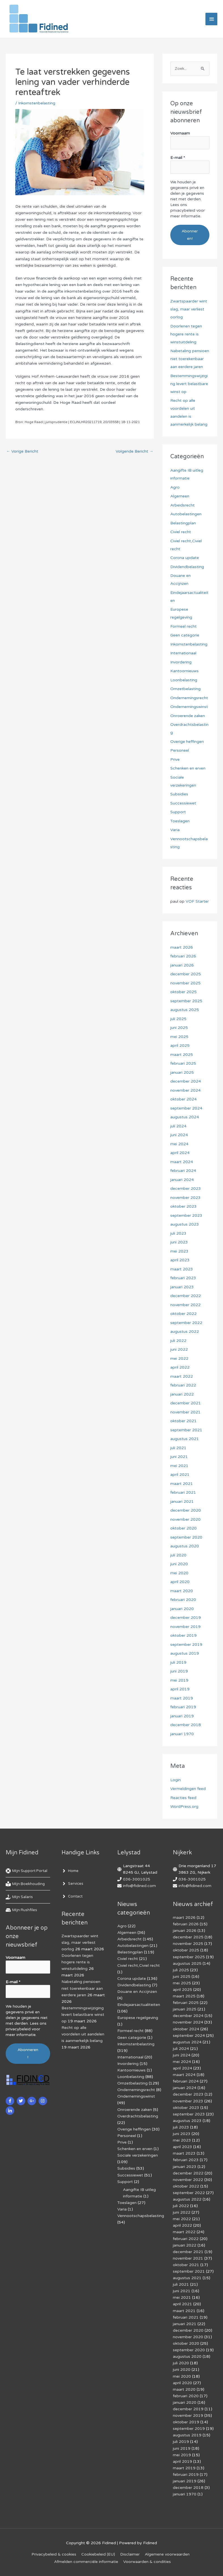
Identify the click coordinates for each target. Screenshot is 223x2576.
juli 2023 (178, 1233)
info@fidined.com (139, 1885)
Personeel (179, 750)
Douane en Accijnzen (137, 1991)
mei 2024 (179, 1144)
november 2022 (185, 1304)
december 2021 (185, 1403)
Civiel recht (180, 532)
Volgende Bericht (134, 451)
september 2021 (186, 1430)
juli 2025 (178, 1018)
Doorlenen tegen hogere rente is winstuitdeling (186, 334)
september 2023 (186, 1215)
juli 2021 (178, 1447)
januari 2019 (182, 1716)
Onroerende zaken (187, 715)
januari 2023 (182, 1287)
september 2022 (186, 1322)
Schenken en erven (187, 768)
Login (175, 1779)
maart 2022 (181, 1376)
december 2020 (185, 1510)
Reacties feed (183, 1797)
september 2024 (186, 1108)
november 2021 (185, 1412)
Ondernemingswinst (189, 706)
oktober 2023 (183, 1206)
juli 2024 (178, 1126)
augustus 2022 (184, 1331)
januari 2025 (182, 1072)
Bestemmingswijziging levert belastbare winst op (189, 383)
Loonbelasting (183, 680)
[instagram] (43, 2101)
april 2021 (180, 1474)
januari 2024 (182, 1179)
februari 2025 (183, 1063)
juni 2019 (179, 1671)
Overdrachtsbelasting (137, 2116)
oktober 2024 (183, 1099)
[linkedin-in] (11, 2110)
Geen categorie (184, 635)
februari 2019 (183, 1707)
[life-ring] (28, 1870)
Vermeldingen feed (188, 1788)
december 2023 (185, 1188)
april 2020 (180, 1581)
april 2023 (180, 1260)
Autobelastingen (185, 514)
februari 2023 (183, 1278)
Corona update (184, 557)
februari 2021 (183, 1492)
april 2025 (180, 1045)
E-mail (177, 157)
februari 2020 (183, 1599)
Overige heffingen (187, 741)
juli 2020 (178, 1555)
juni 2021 (179, 1456)
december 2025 (185, 974)
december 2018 (185, 1724)
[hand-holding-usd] (20, 1897)
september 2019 (186, 1644)
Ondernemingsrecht (189, 698)
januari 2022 (182, 1394)
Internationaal (183, 653)
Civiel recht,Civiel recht (138, 1965)
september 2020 (186, 1537)
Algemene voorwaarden (167, 2554)
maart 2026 (181, 947)
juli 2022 (178, 1340)
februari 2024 (183, 1170)
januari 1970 (182, 1734)
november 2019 (185, 1626)
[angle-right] (70, 1870)
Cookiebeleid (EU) (98, 2554)
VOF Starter (197, 901)
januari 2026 (182, 965)
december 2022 (185, 1295)
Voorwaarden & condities (147, 2561)
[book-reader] (26, 1883)
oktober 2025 (183, 991)
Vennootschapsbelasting (140, 2215)
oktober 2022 (183, 1313)
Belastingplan (183, 523)
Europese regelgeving (137, 2017)
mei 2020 (179, 1573)
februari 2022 (183, 1385)
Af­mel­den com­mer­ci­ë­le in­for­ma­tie (86, 2561)
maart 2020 (181, 1591)
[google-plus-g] (32, 2101)
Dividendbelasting (187, 566)
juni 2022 (179, 1349)
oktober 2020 (183, 1528)
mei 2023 (179, 1251)
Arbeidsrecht (182, 505)
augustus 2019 (184, 1653)
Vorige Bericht (22, 451)
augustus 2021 (184, 1438)
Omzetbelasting (185, 688)
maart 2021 (181, 1483)
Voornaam (180, 133)
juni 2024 (179, 1134)
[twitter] (22, 2101)
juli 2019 (178, 1662)
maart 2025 (181, 1054)
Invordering (181, 662)
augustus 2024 (184, 1117)
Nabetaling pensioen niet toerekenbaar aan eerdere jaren (189, 358)
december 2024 (185, 1081)
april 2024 (180, 1152)
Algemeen (179, 496)
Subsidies (179, 794)
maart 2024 (181, 1161)
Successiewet (183, 803)
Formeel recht (183, 626)
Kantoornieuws (184, 671)
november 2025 (185, 983)
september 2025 (186, 1001)
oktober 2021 (183, 1421)
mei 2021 (179, 1465)
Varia (175, 829)
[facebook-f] (11, 2101)
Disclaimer (130, 2554)
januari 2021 (182, 1501)
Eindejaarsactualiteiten (138, 2004)
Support (178, 812)
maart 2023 (181, 1269)
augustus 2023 (184, 1224)
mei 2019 (179, 1680)
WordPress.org (184, 1806)
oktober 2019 (183, 1635)
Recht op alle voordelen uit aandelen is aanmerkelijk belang (82, 2034)
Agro (175, 487)
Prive (175, 759)
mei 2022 (179, 1358)
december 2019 (185, 1617)
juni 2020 (179, 1564)
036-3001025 (136, 1879)
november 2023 (185, 1197)
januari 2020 (182, 1608)
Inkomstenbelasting (36, 103)
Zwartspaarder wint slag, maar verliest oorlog (188, 309)
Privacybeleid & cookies (53, 2554)
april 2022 (180, 1367)
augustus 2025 (184, 1009)
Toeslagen (180, 821)
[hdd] (22, 1910)
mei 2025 (179, 1036)
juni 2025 (179, 1027)
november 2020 (185, 1519)
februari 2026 (183, 956)
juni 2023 (179, 1242)
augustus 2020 (184, 1546)
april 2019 (180, 1689)
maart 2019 (181, 1698)
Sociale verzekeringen (137, 2155)
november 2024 (185, 1090)
